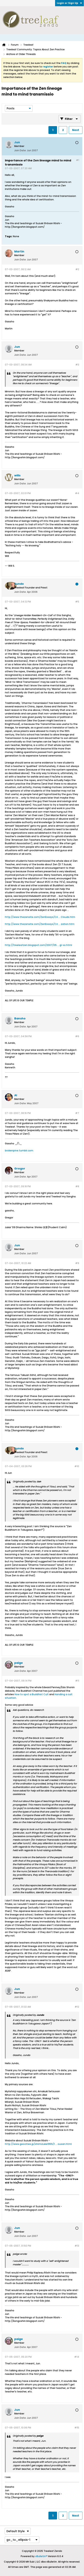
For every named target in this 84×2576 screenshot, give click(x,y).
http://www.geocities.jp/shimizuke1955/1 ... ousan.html (38, 2144)
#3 (77, 364)
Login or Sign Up (69, 3)
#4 (77, 493)
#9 (77, 1263)
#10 (76, 1466)
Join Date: (20, 150)
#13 (77, 2245)
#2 (77, 269)
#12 (77, 2006)
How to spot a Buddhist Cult (31, 1694)
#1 (77, 160)
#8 (77, 1186)
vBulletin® (41, 2556)
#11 (77, 1680)
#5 (77, 601)
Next (75, 130)
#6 (77, 1036)
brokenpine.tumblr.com (19, 1150)
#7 (77, 1113)
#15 (76, 2427)
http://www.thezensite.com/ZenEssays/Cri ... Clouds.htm (40, 917)
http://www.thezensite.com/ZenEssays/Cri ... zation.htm (39, 924)
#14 (76, 2356)
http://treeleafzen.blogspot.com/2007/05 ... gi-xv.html (38, 945)
